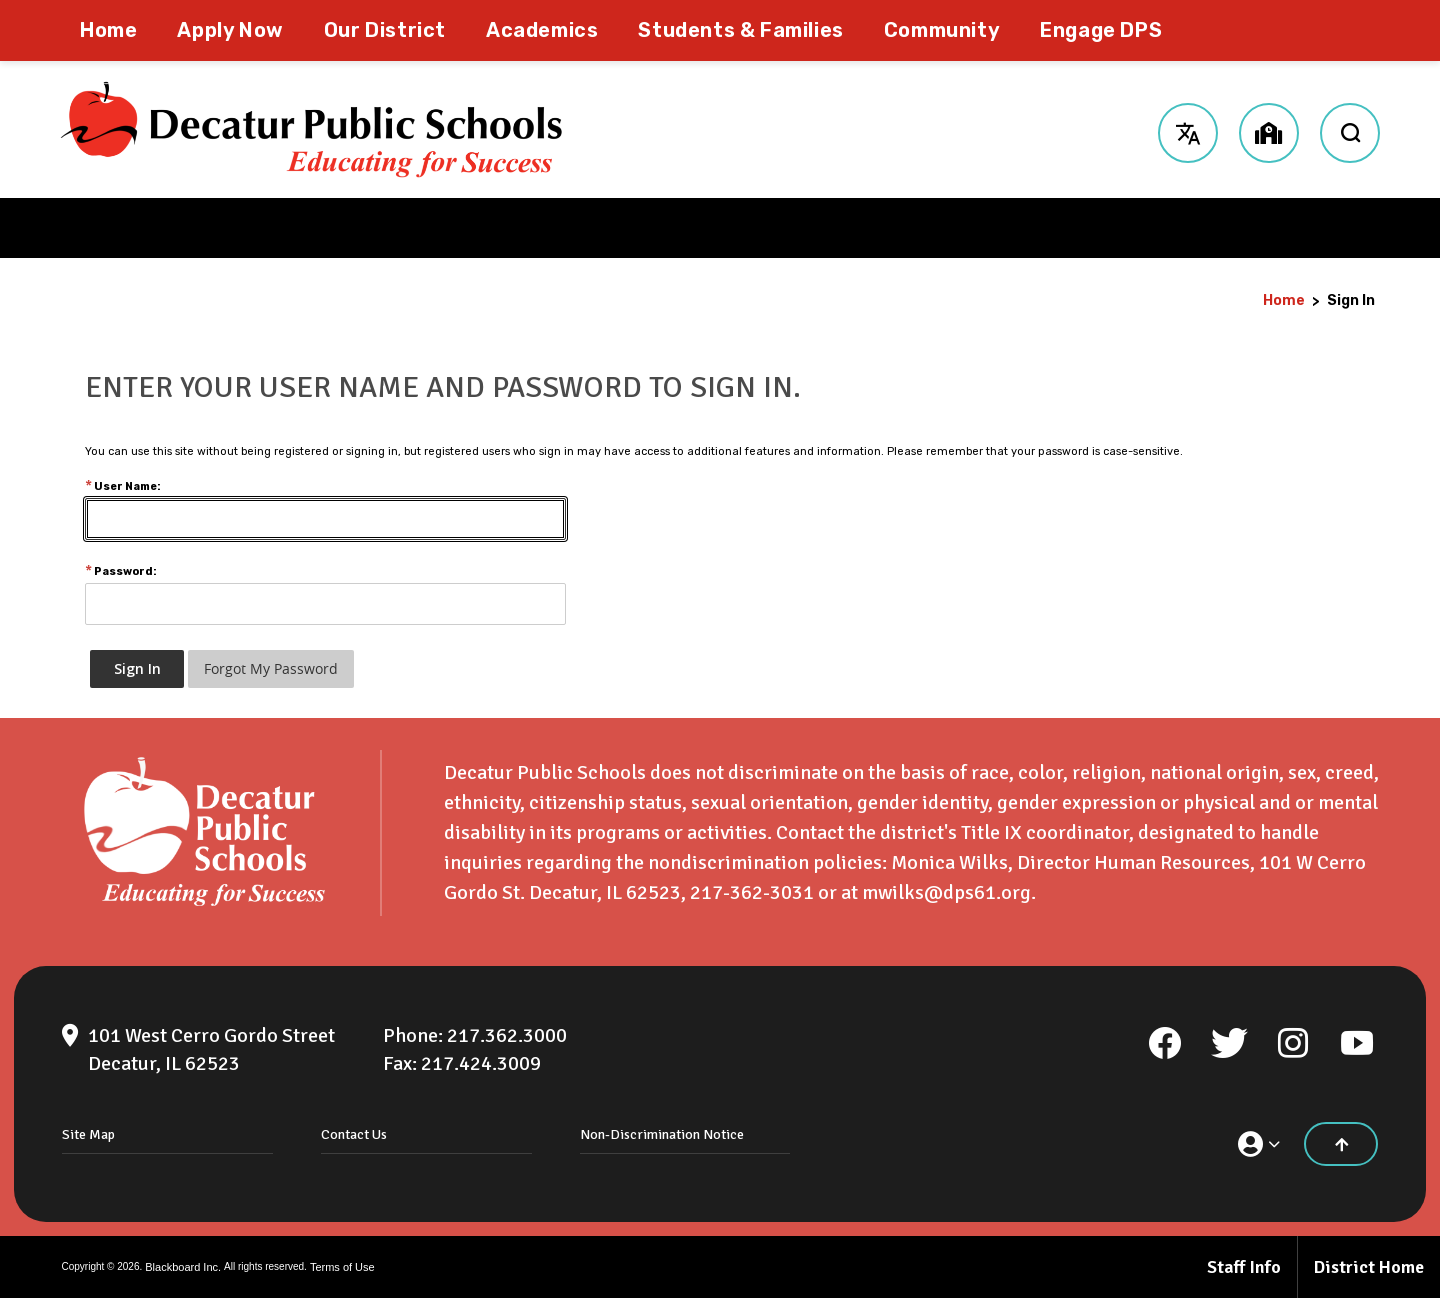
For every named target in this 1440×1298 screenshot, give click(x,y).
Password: (121, 571)
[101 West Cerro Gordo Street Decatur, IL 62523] (211, 1050)
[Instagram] (1293, 1043)
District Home (1369, 1267)
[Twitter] (1229, 1043)
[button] (1187, 130)
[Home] (108, 30)
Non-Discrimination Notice (662, 1134)
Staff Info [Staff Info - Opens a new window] (1244, 1267)
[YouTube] (1357, 1043)
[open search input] (1350, 130)
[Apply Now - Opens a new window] (230, 30)
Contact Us (354, 1134)
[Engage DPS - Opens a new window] (1101, 30)
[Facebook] (1165, 1043)
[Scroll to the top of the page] (1341, 1144)
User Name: (123, 486)
